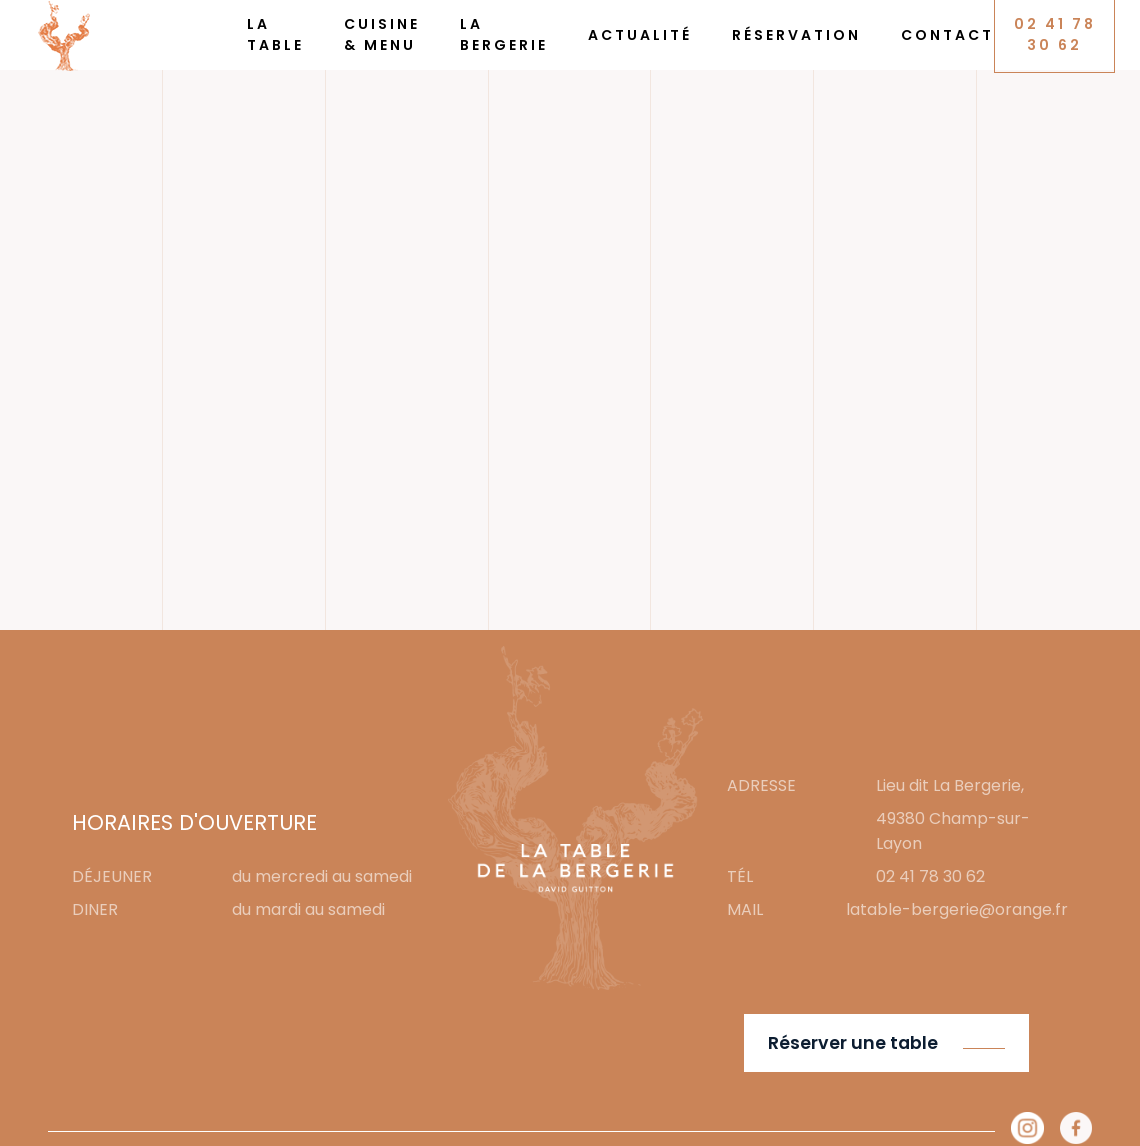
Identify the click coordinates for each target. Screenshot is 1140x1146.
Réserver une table (853, 1043)
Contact (947, 35)
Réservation (796, 35)
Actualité (640, 35)
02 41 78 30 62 (1055, 34)
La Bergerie (504, 34)
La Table (275, 34)
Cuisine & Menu (382, 34)
